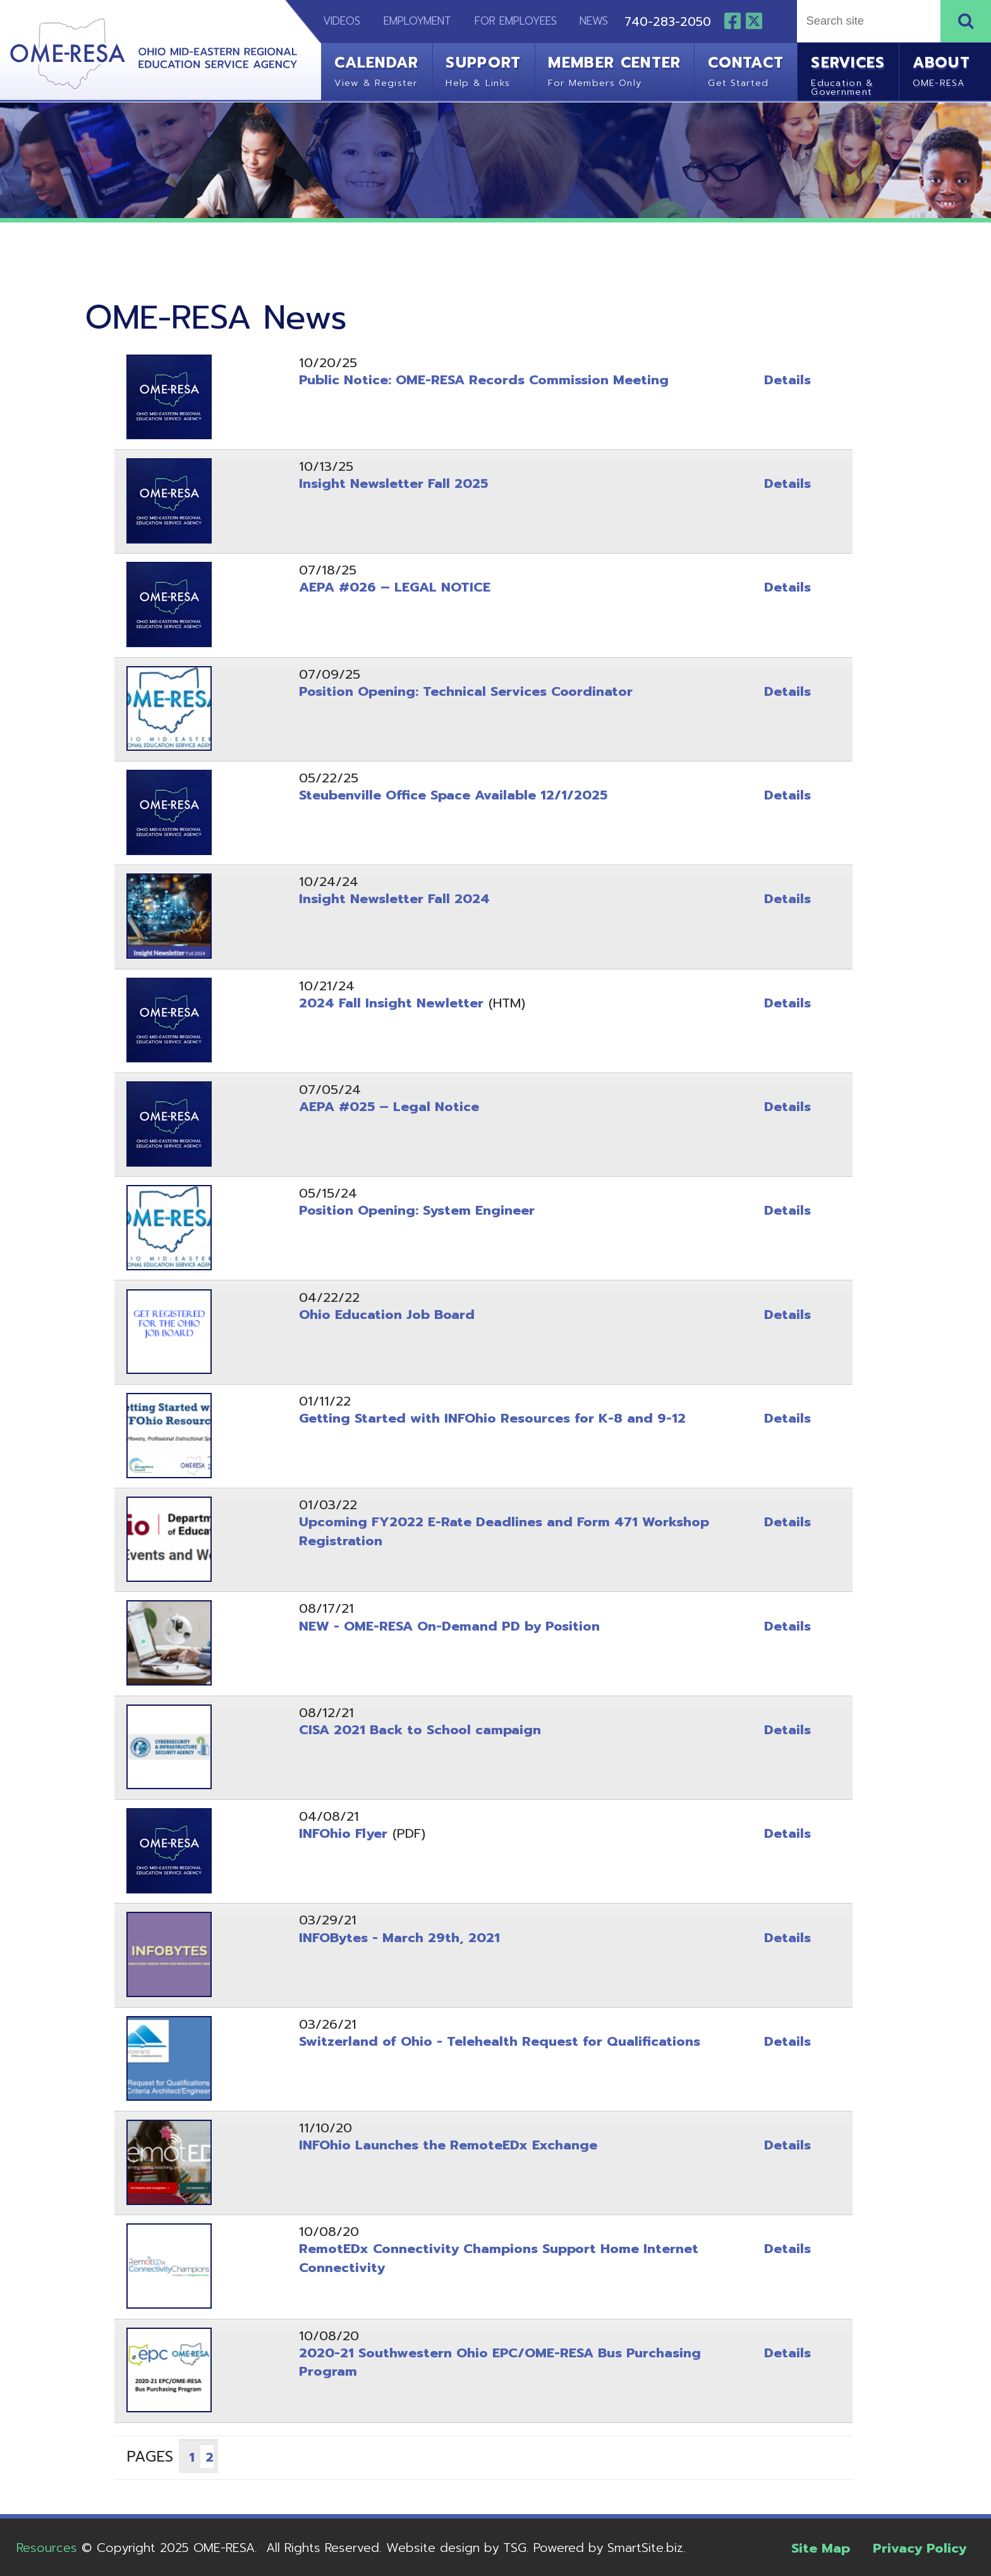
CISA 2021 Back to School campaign (420, 1730)
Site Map (820, 2548)
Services (848, 74)
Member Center (614, 69)
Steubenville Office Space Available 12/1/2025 (453, 795)
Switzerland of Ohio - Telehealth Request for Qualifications (499, 2041)
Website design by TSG (456, 2548)
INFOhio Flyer (343, 1833)
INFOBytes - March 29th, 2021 (399, 1938)
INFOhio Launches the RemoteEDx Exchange (448, 2145)
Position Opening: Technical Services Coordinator (466, 691)
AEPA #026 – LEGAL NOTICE (394, 587)
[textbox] (866, 21)
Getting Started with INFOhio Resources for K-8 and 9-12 (492, 1418)
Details (787, 380)
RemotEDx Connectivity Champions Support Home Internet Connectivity (498, 2258)
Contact (746, 69)
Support (483, 69)
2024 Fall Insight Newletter (391, 1003)
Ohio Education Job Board (387, 1314)
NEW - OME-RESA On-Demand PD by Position (449, 1626)
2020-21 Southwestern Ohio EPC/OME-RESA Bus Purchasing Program (500, 2362)
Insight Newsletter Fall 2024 (394, 899)
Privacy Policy (919, 2548)
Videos (334, 21)
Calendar (376, 69)
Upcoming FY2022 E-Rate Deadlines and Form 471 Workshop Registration (504, 1531)
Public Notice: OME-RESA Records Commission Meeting (484, 380)
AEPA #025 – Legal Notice (389, 1107)
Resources (46, 2548)
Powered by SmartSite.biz (608, 2548)
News (594, 21)
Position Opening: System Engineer (417, 1210)
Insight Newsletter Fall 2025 (393, 483)
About (942, 69)
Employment (417, 21)
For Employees (516, 21)
